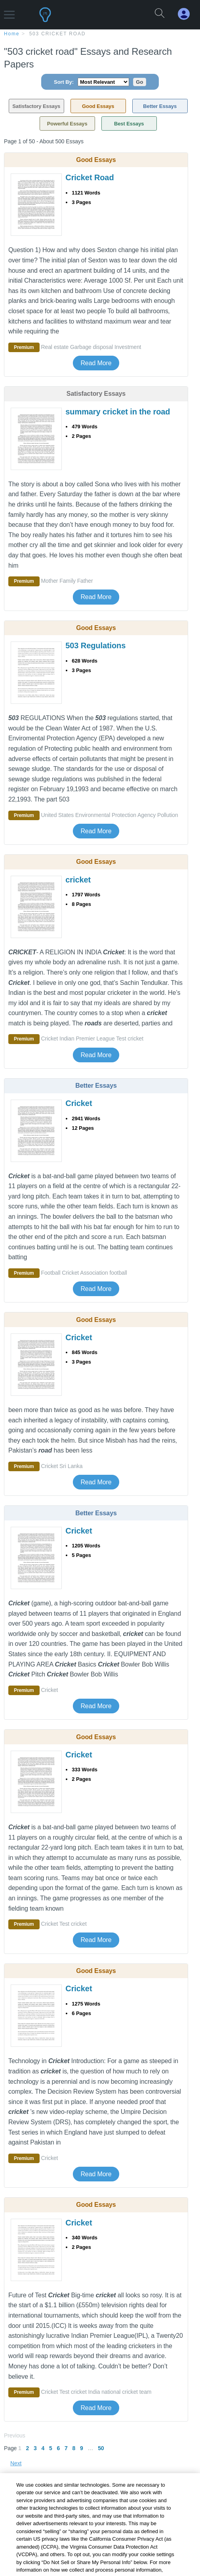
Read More (95, 363)
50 (101, 2448)
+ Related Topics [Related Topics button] (35, 2499)
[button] (9, 11)
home (11, 34)
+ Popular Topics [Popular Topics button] (36, 2538)
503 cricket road (57, 34)
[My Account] (187, 14)
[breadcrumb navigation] (100, 33)
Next (15, 2463)
